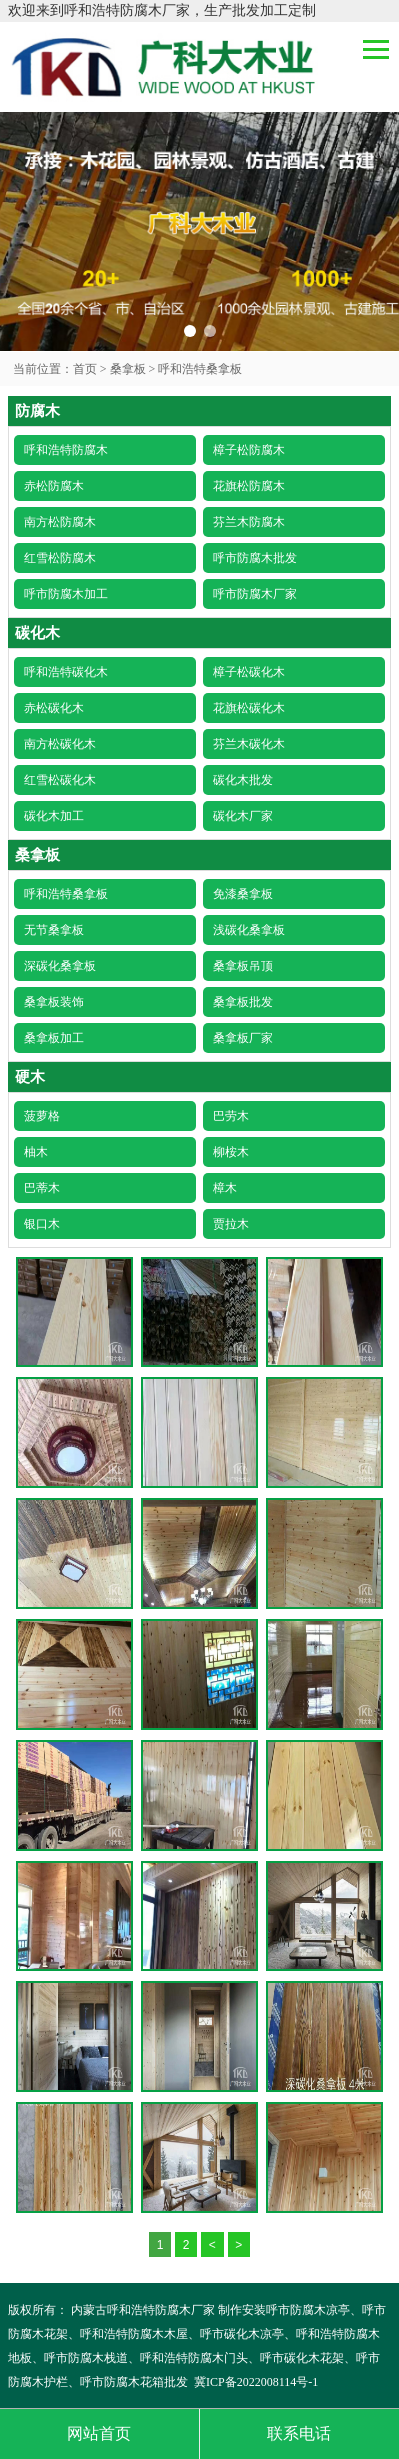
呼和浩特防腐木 (66, 450)
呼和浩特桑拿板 (200, 369)
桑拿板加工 (54, 1038)
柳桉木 (231, 1152)
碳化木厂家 (243, 816)
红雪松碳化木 (60, 780)
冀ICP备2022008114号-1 (256, 2382)
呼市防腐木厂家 (255, 594)
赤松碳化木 (54, 708)
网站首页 (99, 2433)
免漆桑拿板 (243, 894)
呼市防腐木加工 (66, 594)
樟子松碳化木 (249, 672)
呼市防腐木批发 (255, 558)
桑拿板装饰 (54, 1002)
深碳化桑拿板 (60, 966)
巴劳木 (231, 1116)
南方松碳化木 (60, 744)
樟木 (225, 1188)
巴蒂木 (42, 1188)
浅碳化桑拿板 (249, 930)
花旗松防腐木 (249, 486)
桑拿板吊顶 (243, 966)
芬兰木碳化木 (249, 744)
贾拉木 (231, 1224)
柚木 (36, 1152)
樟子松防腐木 (249, 450)
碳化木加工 (54, 816)
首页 (85, 369)
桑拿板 (128, 369)
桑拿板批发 (243, 1002)
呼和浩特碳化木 (66, 672)
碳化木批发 (243, 780)
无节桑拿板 (54, 930)
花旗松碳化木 (249, 708)
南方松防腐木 (60, 522)
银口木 (42, 1224)
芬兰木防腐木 (249, 522)
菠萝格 (42, 1116)
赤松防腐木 (54, 486)
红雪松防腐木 (60, 558)
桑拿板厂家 (243, 1038)
